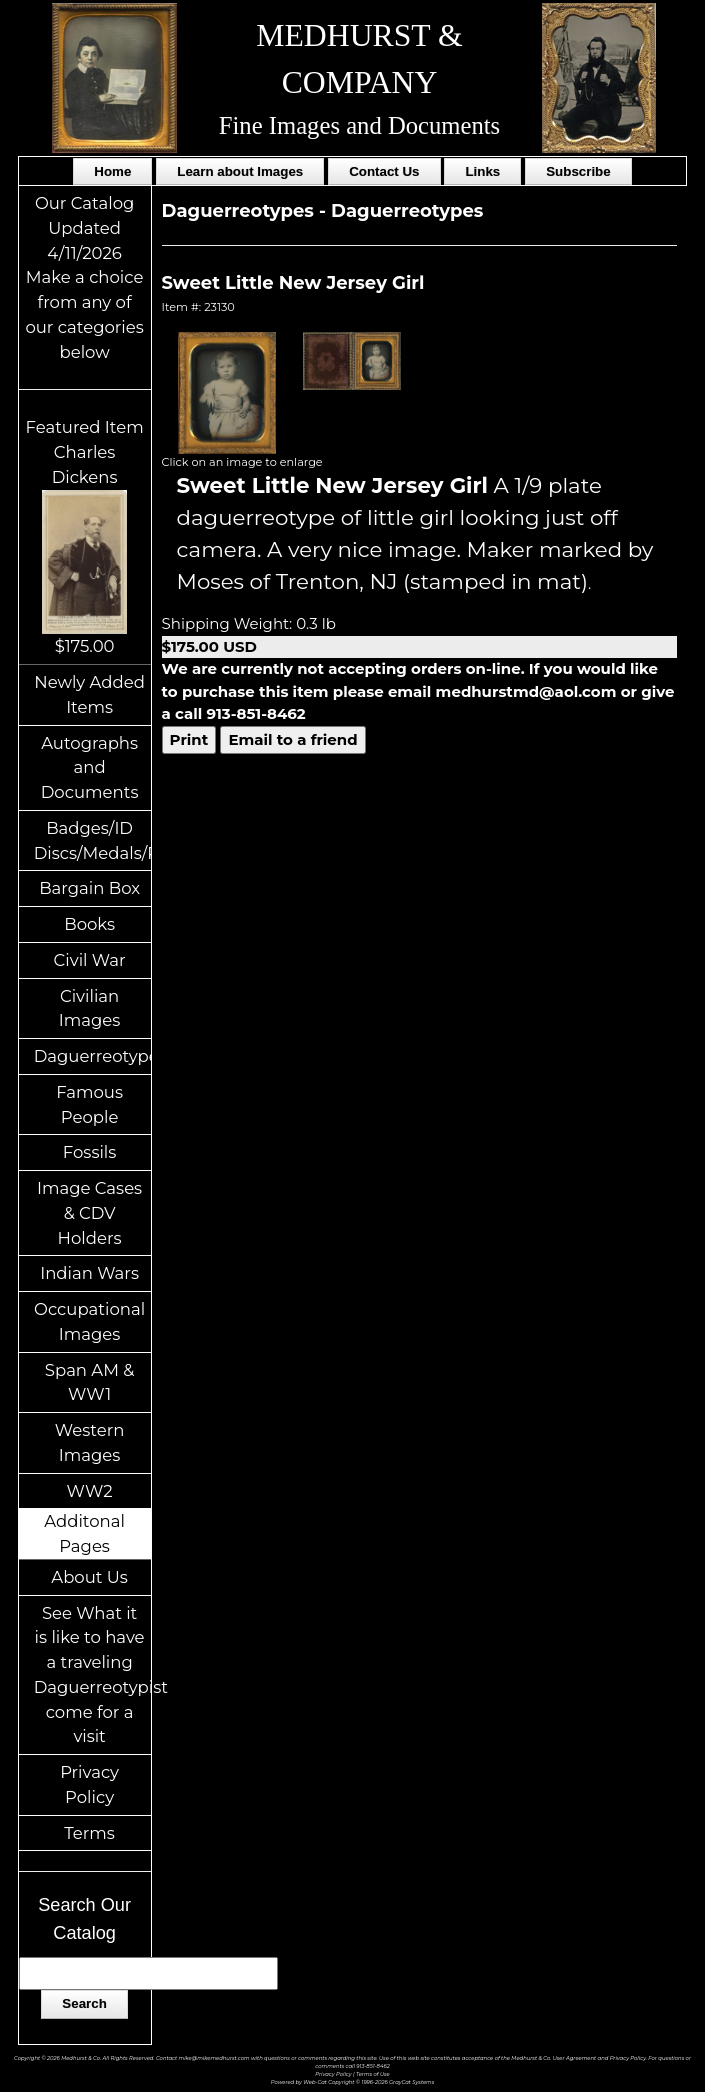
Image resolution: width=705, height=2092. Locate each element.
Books (89, 924)
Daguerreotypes (92, 1056)
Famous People (89, 1104)
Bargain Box (89, 888)
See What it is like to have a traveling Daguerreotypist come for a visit (92, 1675)
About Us (89, 1577)
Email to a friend (292, 739)
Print (189, 739)
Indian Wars (89, 1273)
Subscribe (578, 171)
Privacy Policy (89, 1784)
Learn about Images (240, 171)
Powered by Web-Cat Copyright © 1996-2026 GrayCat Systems (353, 2082)
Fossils (90, 1152)
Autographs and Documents (90, 768)
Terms (89, 1833)
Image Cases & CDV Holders (89, 1213)
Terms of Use (373, 2074)
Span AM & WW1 (89, 1382)
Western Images (89, 1442)
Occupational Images (89, 1321)
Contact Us (384, 171)
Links (482, 171)
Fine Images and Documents (359, 125)
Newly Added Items (89, 694)
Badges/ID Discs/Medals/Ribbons (92, 840)
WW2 (90, 1491)
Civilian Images (90, 1008)
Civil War (90, 960)
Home (112, 171)
